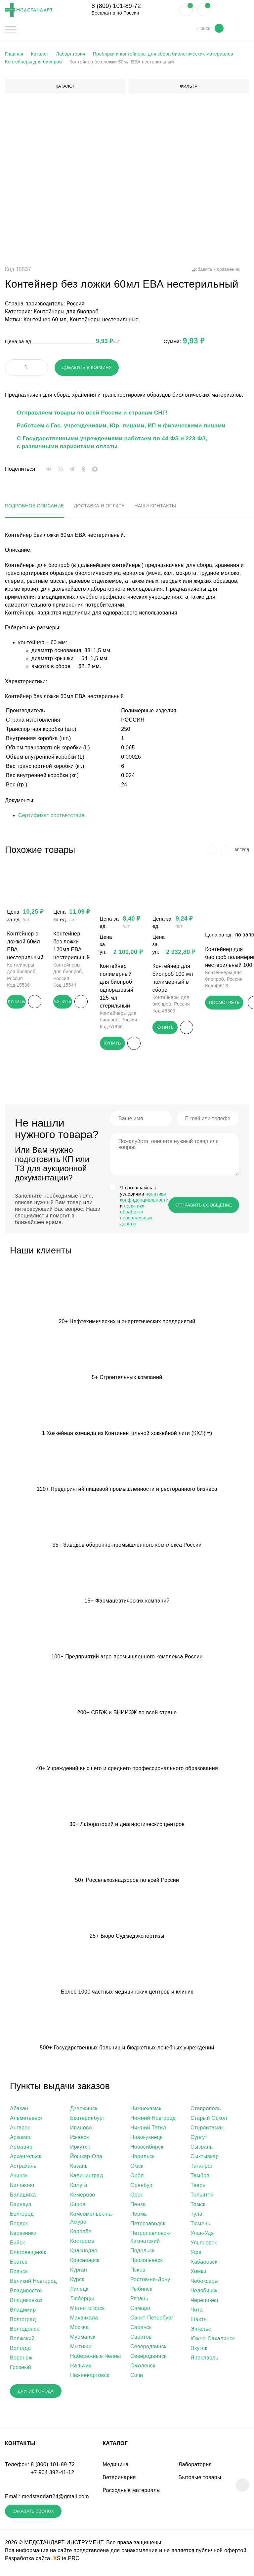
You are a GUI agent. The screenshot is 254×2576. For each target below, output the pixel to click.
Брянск (19, 2273)
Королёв (81, 2233)
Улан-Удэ (202, 2234)
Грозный (20, 2368)
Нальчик (80, 2367)
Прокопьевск (146, 2261)
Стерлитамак (207, 2129)
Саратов (141, 2338)
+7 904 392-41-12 (52, 2475)
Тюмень (200, 2225)
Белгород (22, 2215)
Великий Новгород (33, 2282)
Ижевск (79, 2138)
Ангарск (20, 2129)
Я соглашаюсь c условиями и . (144, 1207)
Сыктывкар (204, 2157)
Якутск (198, 2349)
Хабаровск (203, 2263)
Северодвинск (148, 2348)
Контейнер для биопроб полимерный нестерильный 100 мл (228, 968)
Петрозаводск (147, 2225)
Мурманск (82, 2338)
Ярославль (204, 2359)
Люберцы (82, 2300)
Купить (17, 1001)
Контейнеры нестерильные (104, 319)
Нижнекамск (145, 2110)
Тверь (197, 2186)
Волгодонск (24, 2330)
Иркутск (80, 2148)
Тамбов (199, 2177)
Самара (140, 2309)
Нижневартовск (89, 2376)
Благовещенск (28, 2253)
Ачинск (19, 2177)
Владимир (23, 2311)
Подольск (142, 2252)
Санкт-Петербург (151, 2319)
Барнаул (20, 2205)
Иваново (81, 2129)
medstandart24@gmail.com (55, 2499)
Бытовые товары (200, 2480)
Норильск (142, 2157)
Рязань (139, 2300)
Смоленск (142, 2367)
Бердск (19, 2225)
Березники (23, 2234)
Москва (79, 2328)
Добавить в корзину (88, 367)
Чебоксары (204, 2282)
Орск (136, 2196)
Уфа (195, 2253)
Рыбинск (141, 2290)
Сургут (198, 2138)
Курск (77, 2280)
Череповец (204, 2301)
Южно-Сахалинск (212, 2340)
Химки (198, 2273)
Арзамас (21, 2138)
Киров (77, 2205)
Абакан (19, 2110)
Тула (196, 2215)
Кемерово (82, 2196)
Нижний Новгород (153, 2119)
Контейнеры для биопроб (66, 311)
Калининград (86, 2177)
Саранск (140, 2328)
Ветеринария (119, 2480)
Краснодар (83, 2252)
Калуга (78, 2186)
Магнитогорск (87, 2309)
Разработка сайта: (42, 2563)
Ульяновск (203, 2244)
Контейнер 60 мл (44, 319)
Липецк (79, 2290)
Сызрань (201, 2148)
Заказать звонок (39, 2514)
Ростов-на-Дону (150, 2280)
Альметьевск (26, 2119)
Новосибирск (146, 2148)
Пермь (138, 2215)
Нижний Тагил (148, 2129)
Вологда (20, 2349)
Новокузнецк (146, 2138)
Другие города (41, 2393)
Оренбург (142, 2186)
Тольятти (201, 2196)
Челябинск (204, 2292)
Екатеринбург (87, 2119)
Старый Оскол (208, 2119)
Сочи (136, 2376)
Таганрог (201, 2167)
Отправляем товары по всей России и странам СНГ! (92, 413)
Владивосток (26, 2292)
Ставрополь (205, 2110)
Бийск (17, 2244)
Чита (196, 2311)
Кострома (82, 2242)
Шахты (199, 2320)
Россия (75, 303)
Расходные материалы (131, 2493)
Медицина (116, 2467)
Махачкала (84, 2319)
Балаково (22, 2186)
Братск (18, 2263)
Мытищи (81, 2348)
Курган (78, 2271)
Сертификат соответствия (51, 815)
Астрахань (23, 2167)
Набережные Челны (95, 2357)
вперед (240, 850)
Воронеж (21, 2359)
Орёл (137, 2177)
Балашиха (23, 2196)
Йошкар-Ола (86, 2157)
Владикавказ (26, 2301)
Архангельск (25, 2157)
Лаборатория (195, 2467)
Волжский (22, 2340)
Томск (197, 2205)
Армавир (21, 2148)
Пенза (138, 2205)
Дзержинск (84, 2110)
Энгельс (200, 2330)
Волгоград (23, 2320)
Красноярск (84, 2261)
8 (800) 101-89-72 (116, 6)
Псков (138, 2271)
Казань (79, 2167)
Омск (137, 2167)
